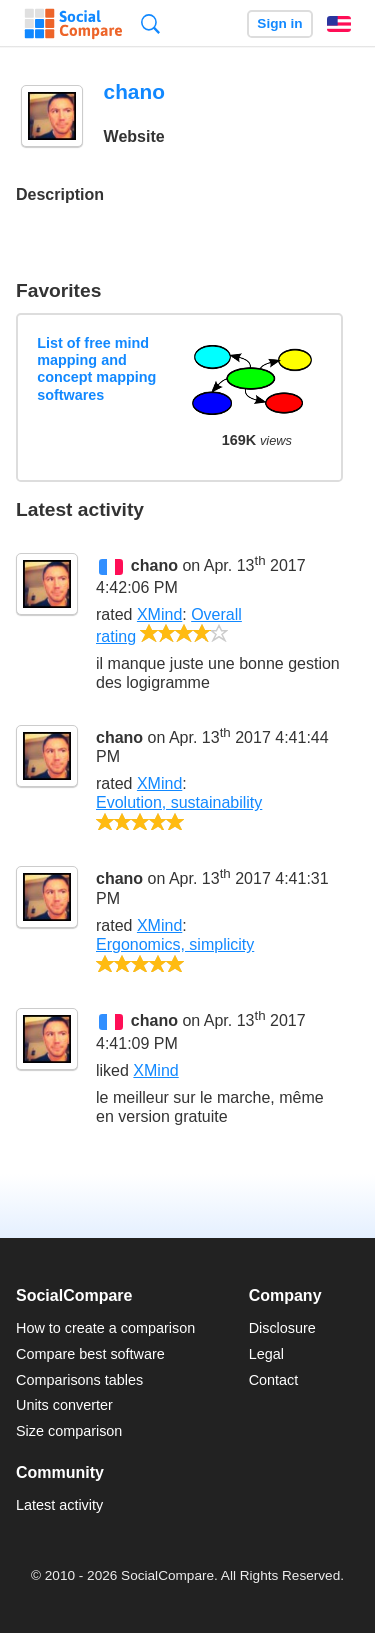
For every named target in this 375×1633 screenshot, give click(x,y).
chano (154, 565)
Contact (274, 1380)
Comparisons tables (79, 1380)
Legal (266, 1354)
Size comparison (69, 1431)
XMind (159, 614)
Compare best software (90, 1354)
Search (150, 23)
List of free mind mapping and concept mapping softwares (96, 369)
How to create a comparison (105, 1328)
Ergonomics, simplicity (175, 944)
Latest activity (59, 1505)
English (339, 24)
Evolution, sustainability (179, 802)
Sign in (279, 23)
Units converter (64, 1405)
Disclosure (282, 1328)
